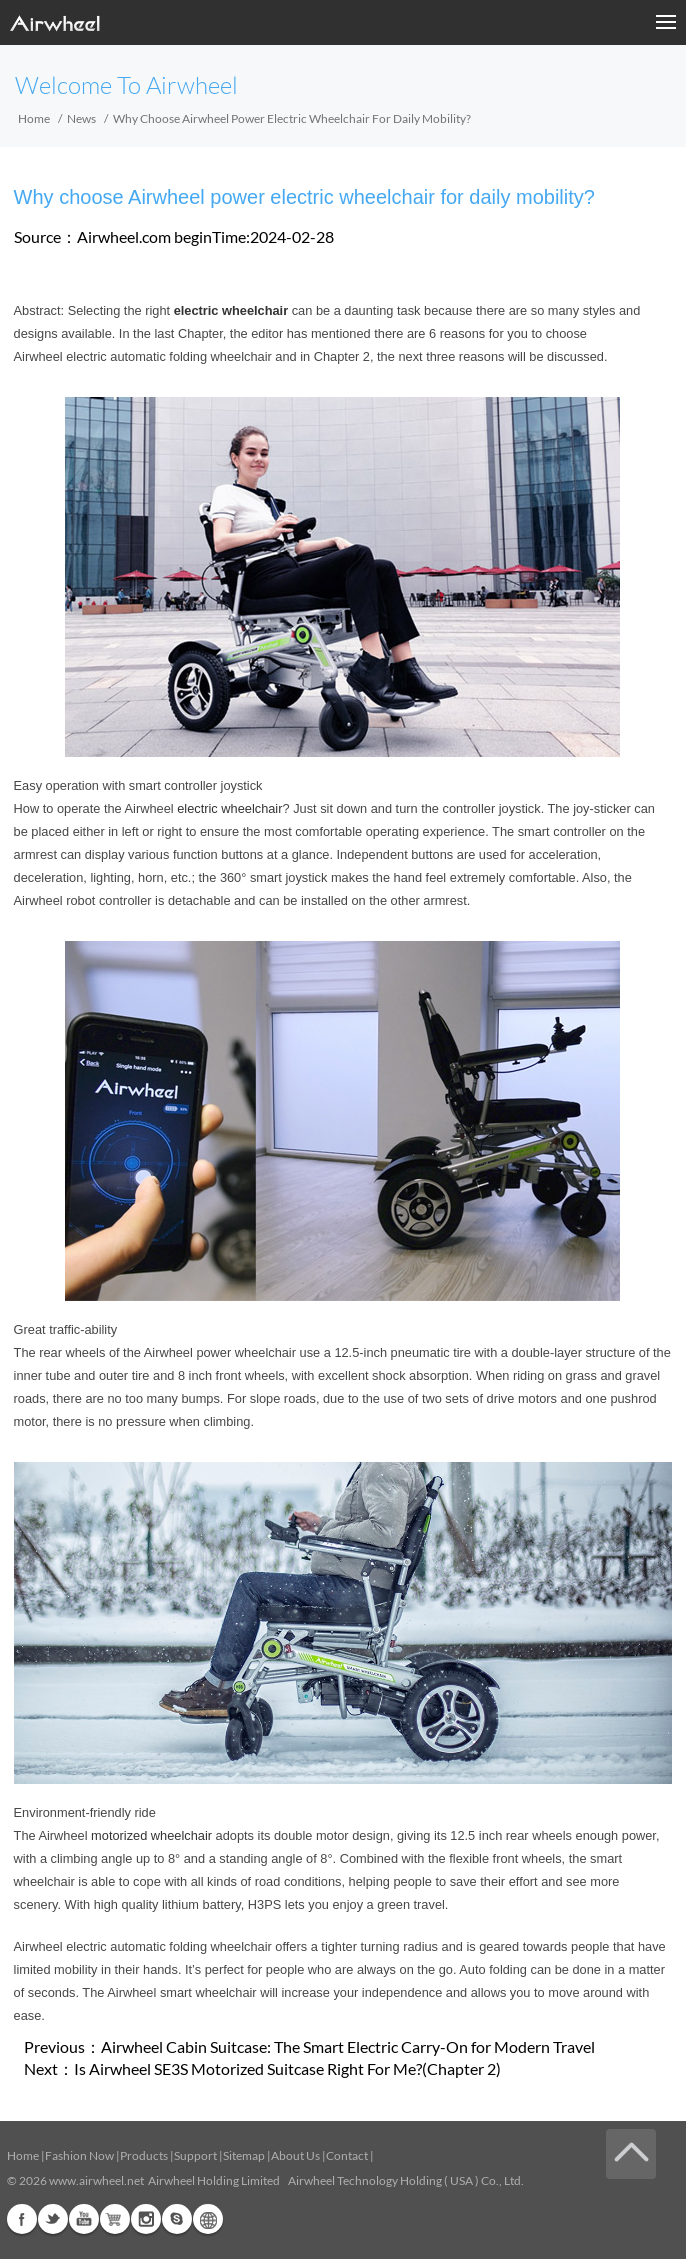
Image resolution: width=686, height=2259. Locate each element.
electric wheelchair (229, 808)
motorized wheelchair (151, 1835)
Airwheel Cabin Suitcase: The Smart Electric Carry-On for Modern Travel (348, 2046)
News (81, 118)
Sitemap (244, 2155)
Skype (177, 2219)
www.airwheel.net (96, 2180)
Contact (347, 2155)
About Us (295, 2155)
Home (34, 118)
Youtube (84, 2219)
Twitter (53, 2219)
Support (195, 2155)
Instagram (146, 2219)
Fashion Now (79, 2155)
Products (144, 2155)
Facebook (22, 2219)
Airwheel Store (115, 2219)
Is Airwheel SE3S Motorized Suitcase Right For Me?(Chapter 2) (287, 2068)
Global (208, 2219)
